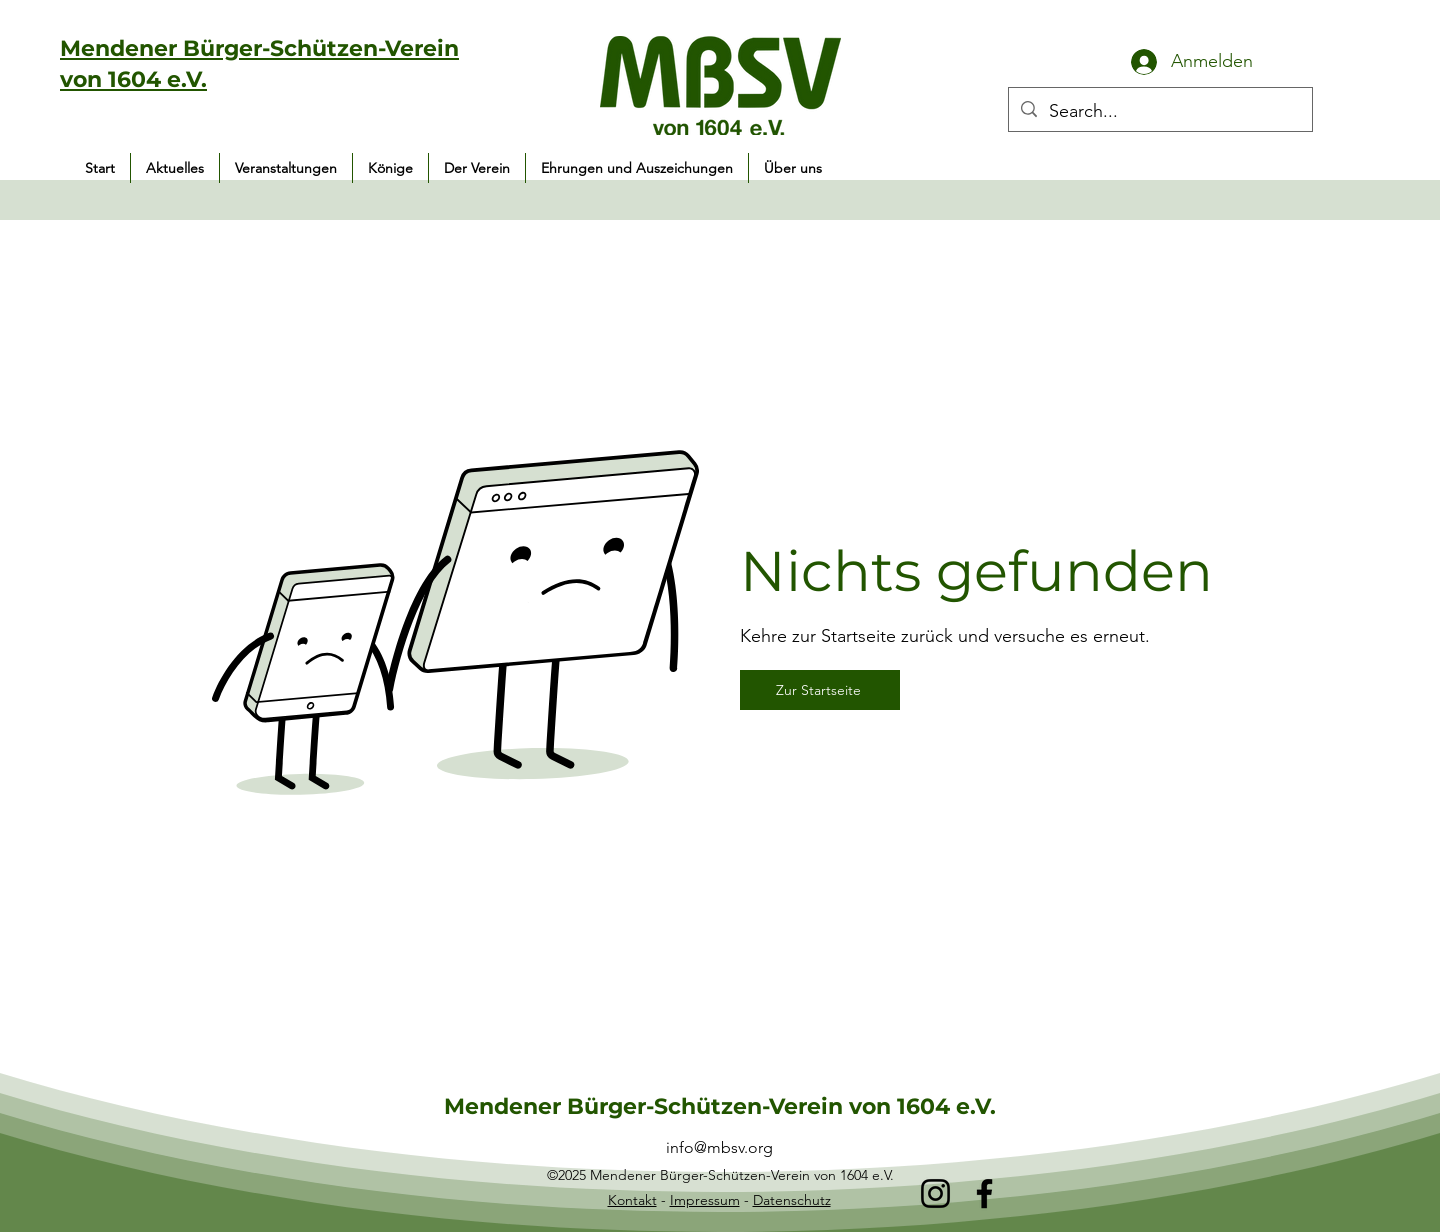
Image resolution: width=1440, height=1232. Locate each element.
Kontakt (632, 1200)
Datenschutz (792, 1200)
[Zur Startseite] (820, 690)
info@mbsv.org (719, 1147)
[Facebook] (984, 1193)
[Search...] (1159, 112)
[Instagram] (935, 1193)
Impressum (705, 1200)
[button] (286, 168)
